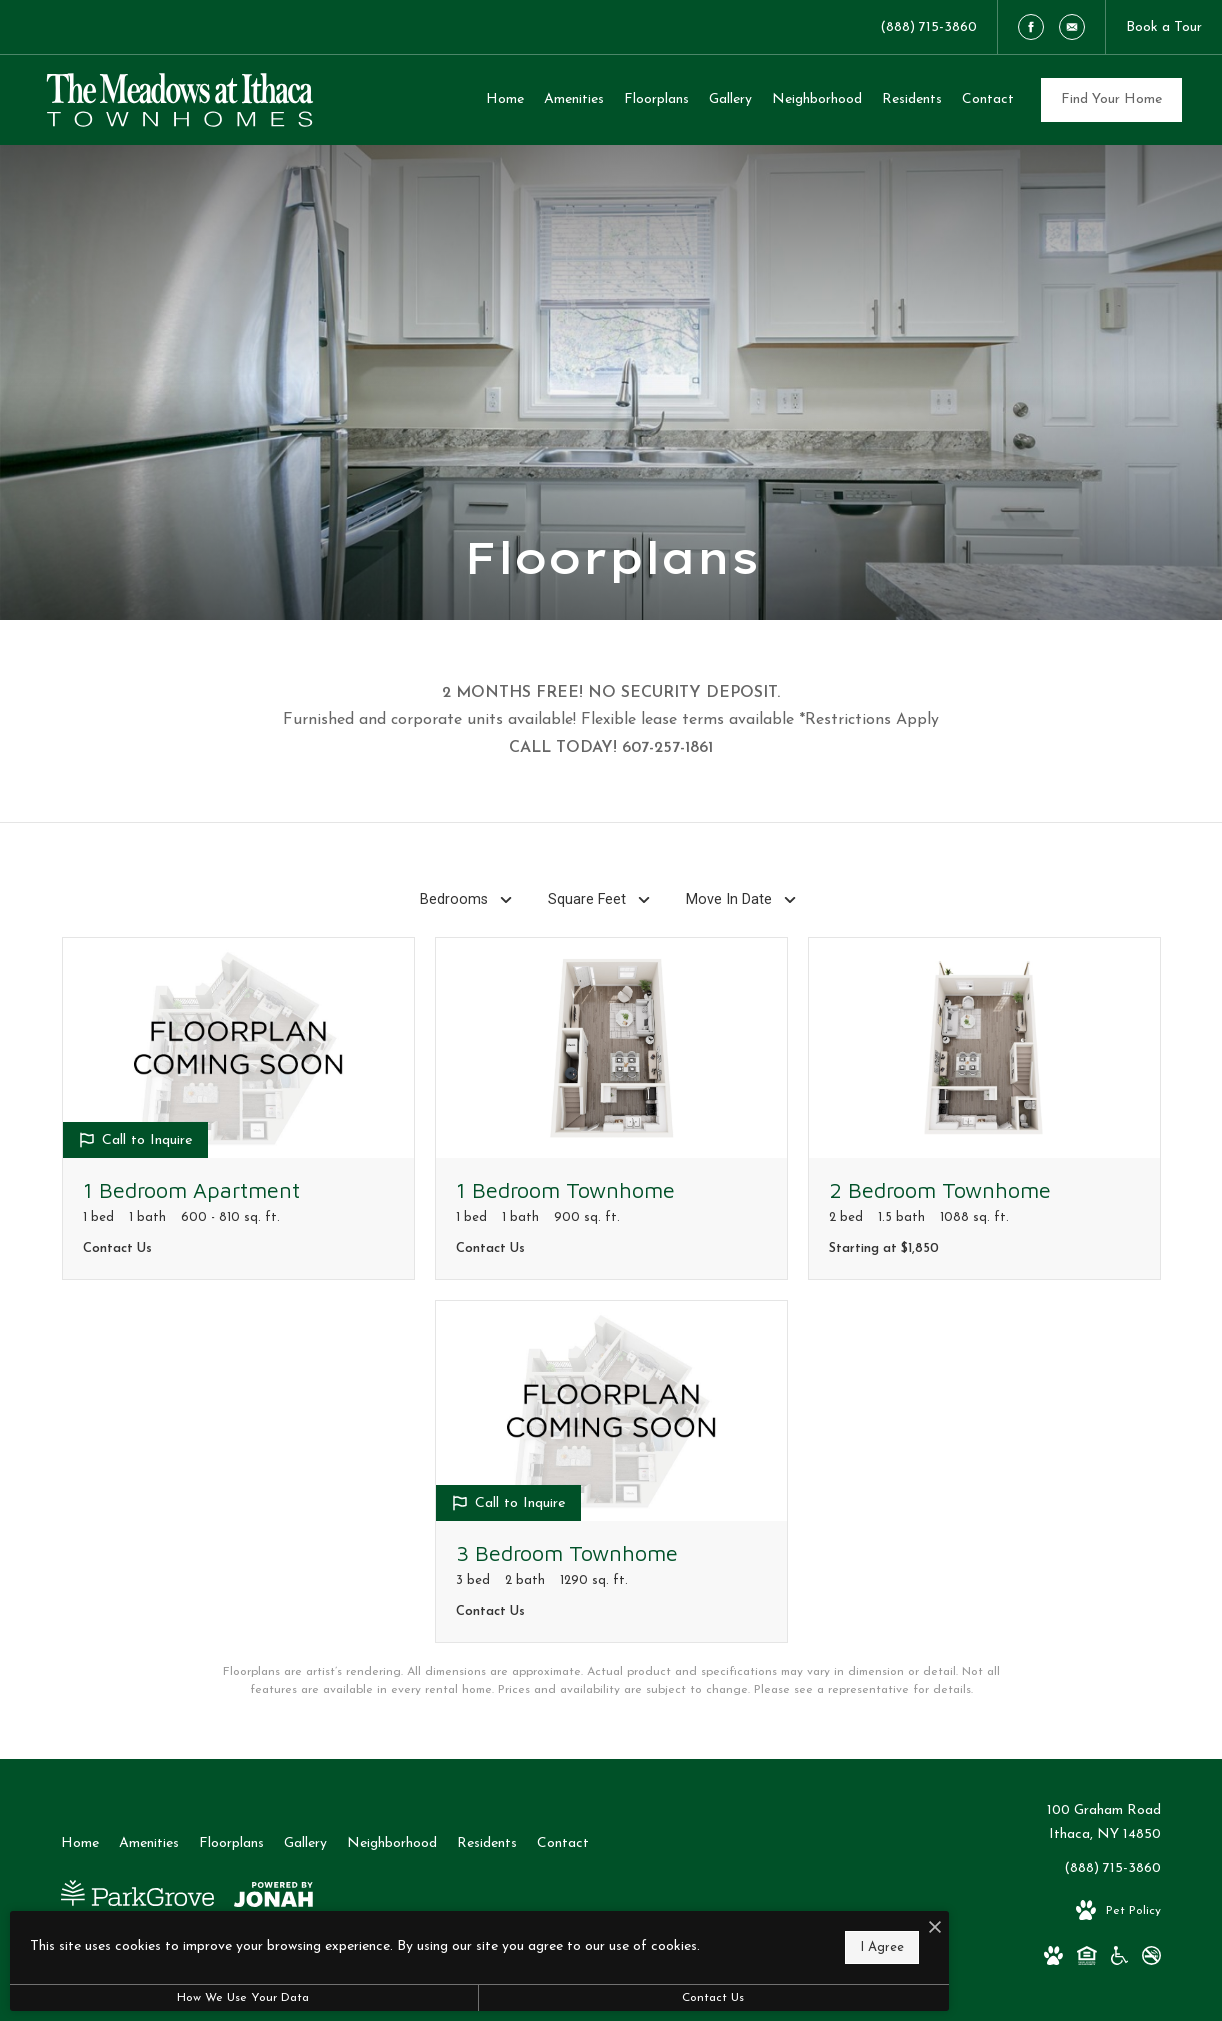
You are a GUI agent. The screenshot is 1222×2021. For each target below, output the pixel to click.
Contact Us (534, 1998)
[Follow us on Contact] (1072, 27)
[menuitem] (505, 100)
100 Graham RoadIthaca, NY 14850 (1104, 1822)
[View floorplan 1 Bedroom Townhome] (611, 1108)
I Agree (643, 1941)
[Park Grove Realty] (137, 1899)
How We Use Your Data (184, 1998)
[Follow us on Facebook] (1031, 27)
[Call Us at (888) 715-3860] (928, 27)
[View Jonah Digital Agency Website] (273, 1899)
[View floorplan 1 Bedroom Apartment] (238, 1108)
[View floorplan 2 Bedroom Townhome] (984, 1108)
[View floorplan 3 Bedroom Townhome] (611, 1471)
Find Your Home (1111, 99)
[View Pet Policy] (1118, 1911)
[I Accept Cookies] (696, 1920)
